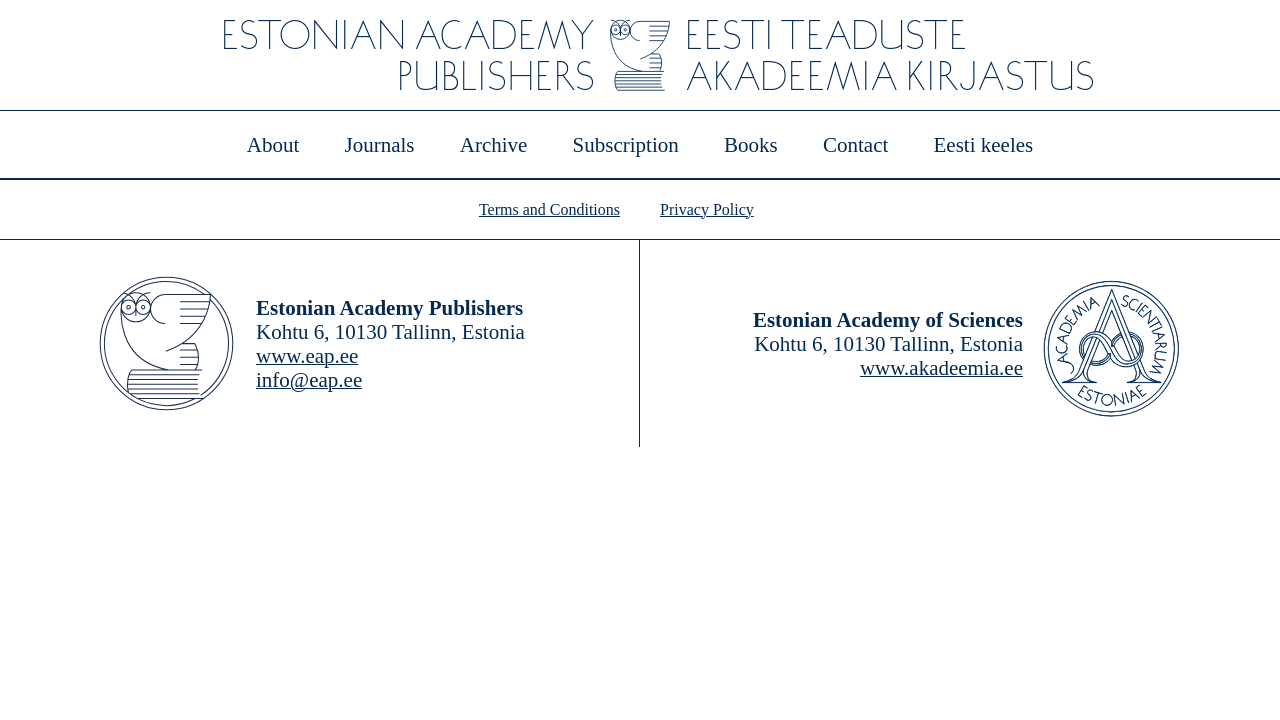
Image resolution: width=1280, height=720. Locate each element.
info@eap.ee (309, 380)
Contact (855, 145)
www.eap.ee (307, 356)
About (273, 145)
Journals (379, 145)
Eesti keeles (984, 145)
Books (751, 145)
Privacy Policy (707, 209)
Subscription (626, 145)
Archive (494, 145)
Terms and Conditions (549, 209)
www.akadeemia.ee (941, 368)
